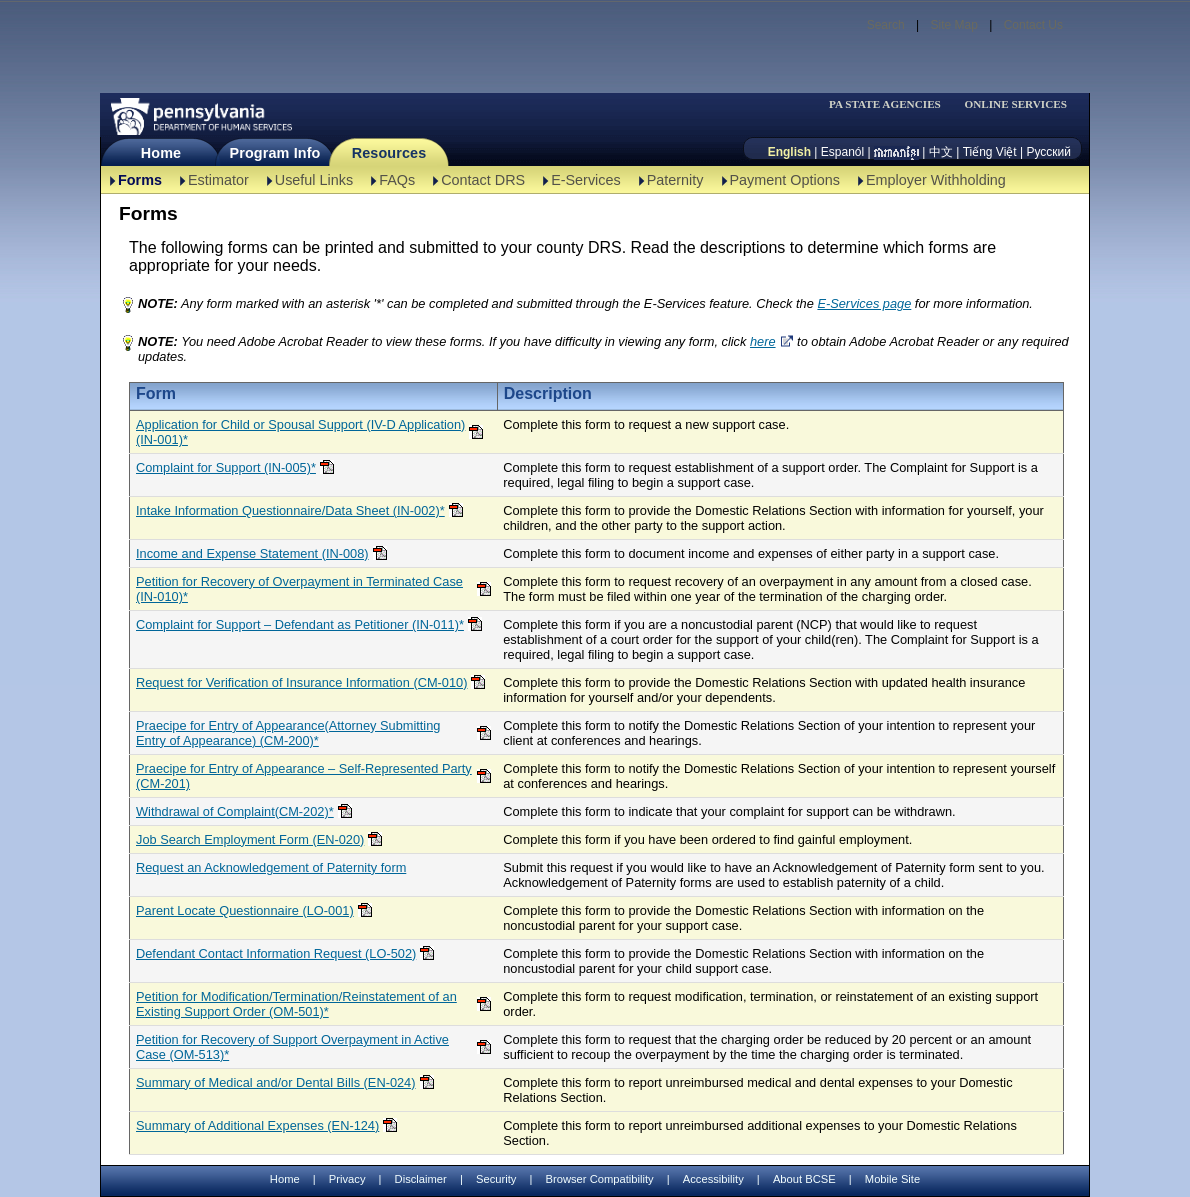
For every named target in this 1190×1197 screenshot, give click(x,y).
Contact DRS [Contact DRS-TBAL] (483, 180)
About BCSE (804, 1179)
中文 (941, 152)
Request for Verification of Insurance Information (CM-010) (301, 682)
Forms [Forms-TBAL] (140, 180)
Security (496, 1179)
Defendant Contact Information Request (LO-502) (276, 953)
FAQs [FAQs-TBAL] (397, 180)
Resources (389, 153)
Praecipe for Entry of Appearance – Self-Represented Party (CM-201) (304, 776)
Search (886, 25)
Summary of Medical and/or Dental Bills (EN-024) (276, 1082)
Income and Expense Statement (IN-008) (252, 553)
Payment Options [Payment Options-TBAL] (785, 180)
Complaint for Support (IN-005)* (226, 467)
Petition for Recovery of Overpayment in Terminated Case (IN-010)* (299, 589)
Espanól (842, 152)
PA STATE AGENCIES (885, 104)
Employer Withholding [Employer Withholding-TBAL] (936, 180)
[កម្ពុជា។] (896, 152)
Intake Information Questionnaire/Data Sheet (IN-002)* (290, 510)
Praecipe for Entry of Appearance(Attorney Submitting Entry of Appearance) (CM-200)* (288, 733)
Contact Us (1033, 25)
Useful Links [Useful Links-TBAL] (314, 180)
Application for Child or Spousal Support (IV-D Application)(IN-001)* (300, 432)
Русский (1048, 152)
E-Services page (864, 303)
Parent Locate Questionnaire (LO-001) (245, 910)
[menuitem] (891, 104)
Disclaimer (421, 1179)
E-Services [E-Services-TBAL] (586, 180)
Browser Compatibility (600, 1179)
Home (161, 153)
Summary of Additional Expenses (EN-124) (257, 1125)
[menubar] (891, 104)
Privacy (347, 1179)
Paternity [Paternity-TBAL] (675, 180)
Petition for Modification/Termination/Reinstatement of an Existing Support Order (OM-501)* (296, 1004)
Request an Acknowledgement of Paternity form (271, 867)
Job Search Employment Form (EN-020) (250, 839)
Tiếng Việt (990, 152)
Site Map (953, 25)
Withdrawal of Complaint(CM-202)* (235, 811)
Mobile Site (892, 1179)
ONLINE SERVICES (1015, 104)
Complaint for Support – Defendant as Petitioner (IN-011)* (300, 624)
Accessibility (713, 1179)
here (763, 341)
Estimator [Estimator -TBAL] (218, 180)
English (789, 152)
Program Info (275, 153)
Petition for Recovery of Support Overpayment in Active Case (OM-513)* (292, 1047)
